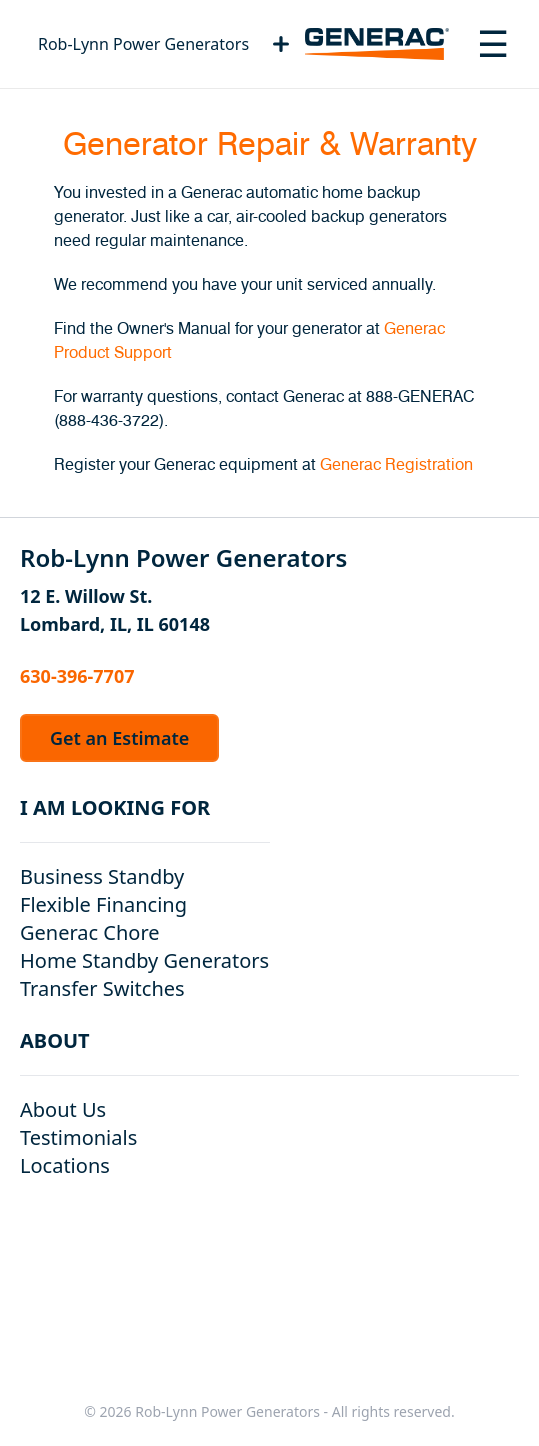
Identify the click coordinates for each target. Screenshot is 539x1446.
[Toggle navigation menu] (493, 44)
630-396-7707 (77, 676)
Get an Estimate (119, 738)
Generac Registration (396, 465)
